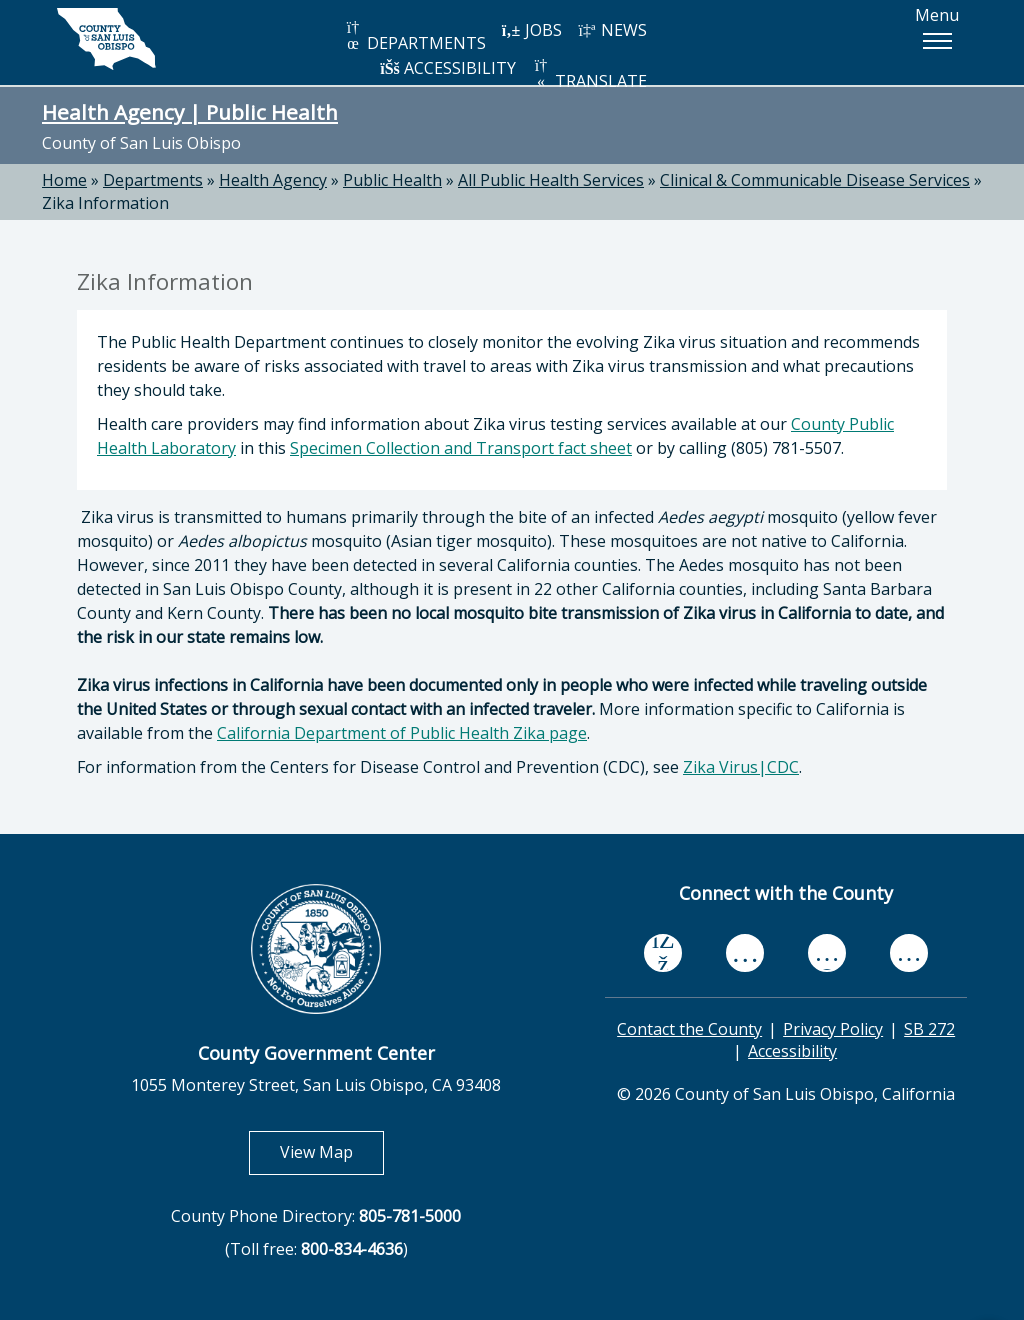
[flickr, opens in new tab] (827, 952)
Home (64, 180)
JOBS (531, 30)
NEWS (612, 30)
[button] (937, 41)
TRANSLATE (589, 74)
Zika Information (105, 203)
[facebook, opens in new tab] (663, 953)
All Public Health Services (551, 180)
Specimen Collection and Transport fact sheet (461, 448)
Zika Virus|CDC (741, 767)
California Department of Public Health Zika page (402, 733)
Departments (153, 180)
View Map (332, 1151)
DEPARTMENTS (414, 36)
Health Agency (273, 180)
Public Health (392, 180)
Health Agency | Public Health (190, 112)
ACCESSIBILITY (448, 68)
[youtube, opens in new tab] (745, 953)
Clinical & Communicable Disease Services (815, 180)
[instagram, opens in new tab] (909, 952)
